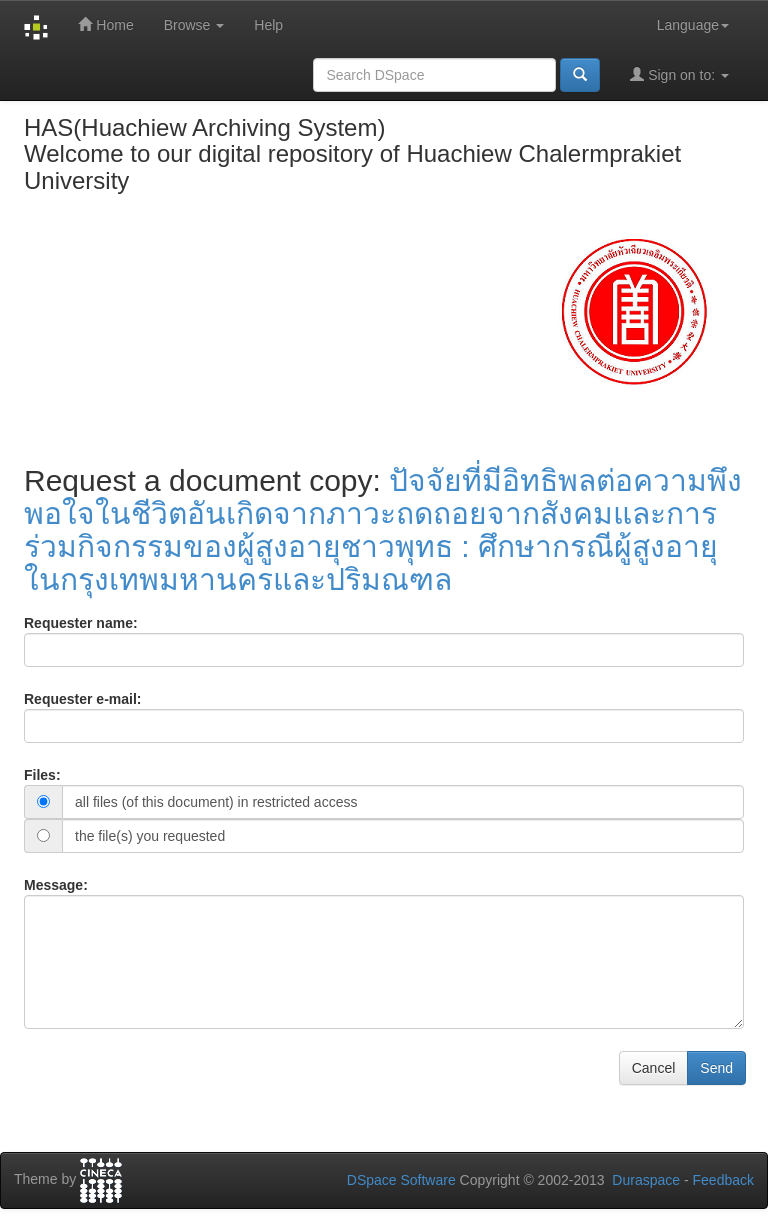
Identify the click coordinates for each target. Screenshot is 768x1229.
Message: (56, 885)
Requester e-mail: (82, 699)
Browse (194, 25)
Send (716, 1068)
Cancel (654, 1068)
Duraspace (646, 1180)
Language (693, 25)
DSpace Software (401, 1180)
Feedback (723, 1180)
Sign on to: (679, 74)
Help (268, 25)
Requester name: (81, 623)
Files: (42, 775)
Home (105, 24)
